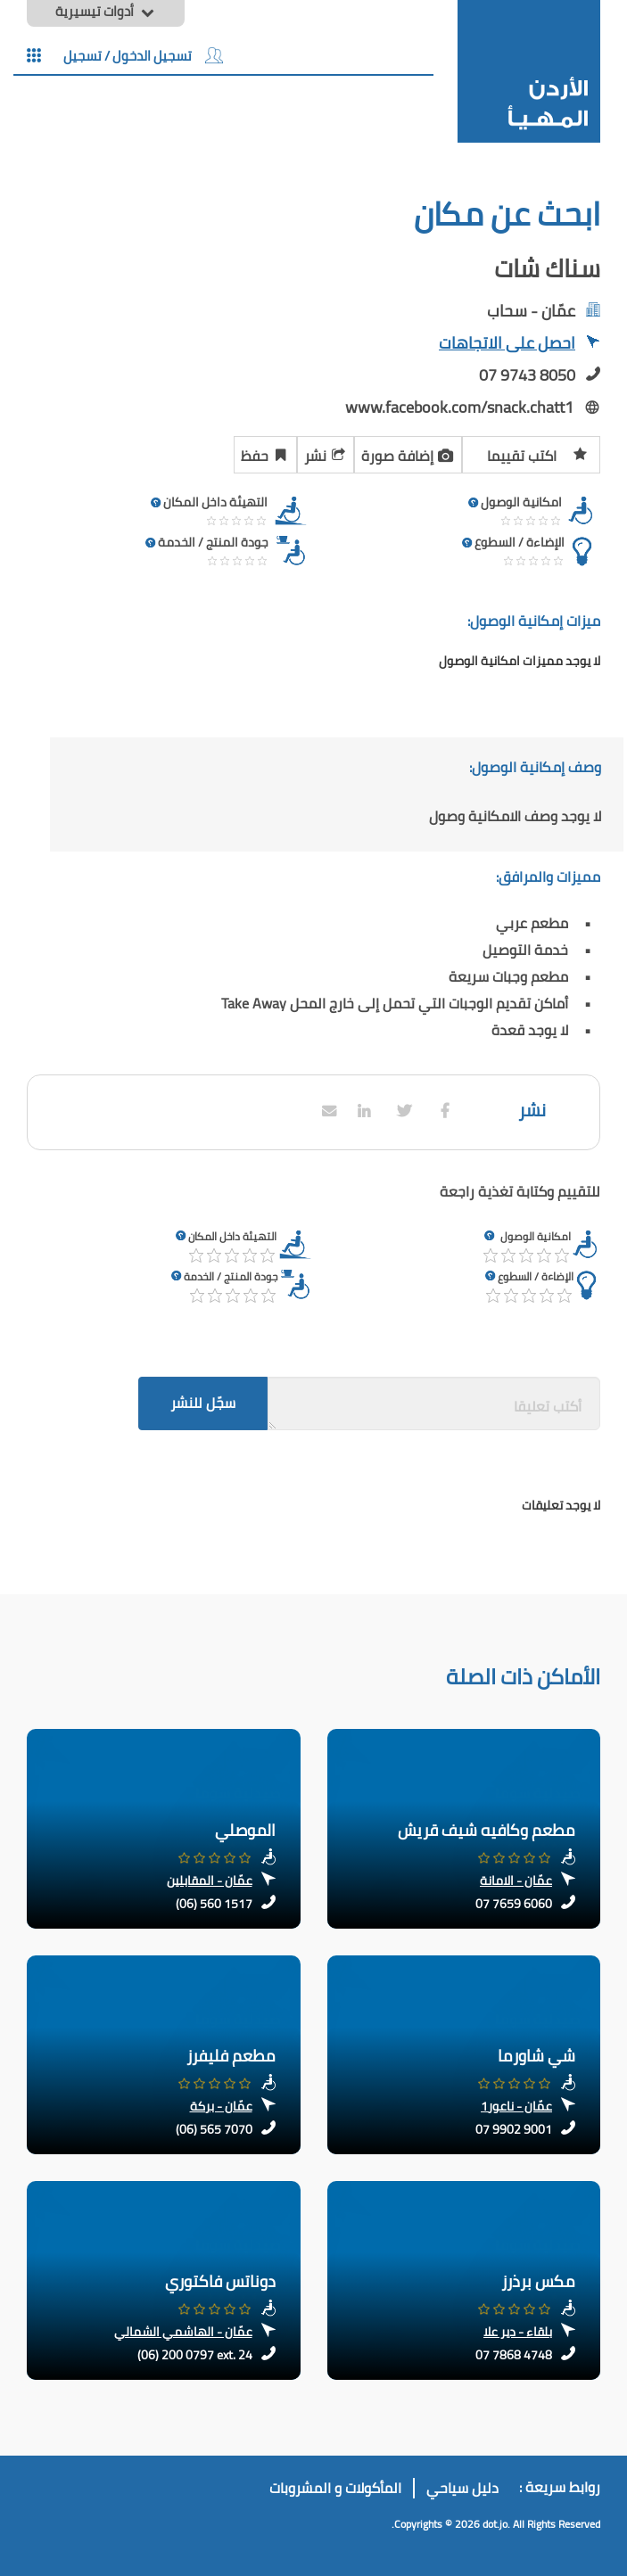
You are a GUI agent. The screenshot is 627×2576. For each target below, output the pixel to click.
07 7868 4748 (513, 2354)
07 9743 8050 (527, 375)
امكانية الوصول (535, 1236)
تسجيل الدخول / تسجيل (143, 55)
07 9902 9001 (513, 2129)
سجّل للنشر (202, 1402)
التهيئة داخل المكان (232, 1236)
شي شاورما (536, 2055)
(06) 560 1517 (214, 1903)
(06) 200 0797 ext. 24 (194, 2354)
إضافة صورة (408, 453)
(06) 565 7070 (214, 2129)
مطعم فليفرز (231, 2055)
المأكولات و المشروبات (335, 2488)
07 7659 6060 (513, 1903)
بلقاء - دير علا (517, 2331)
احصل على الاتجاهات (519, 345)
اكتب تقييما (537, 453)
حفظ (265, 453)
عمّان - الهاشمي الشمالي (183, 2331)
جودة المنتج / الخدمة (230, 1276)
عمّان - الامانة (516, 1880)
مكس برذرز (538, 2281)
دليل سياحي (462, 2488)
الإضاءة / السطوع (535, 1276)
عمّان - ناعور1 (516, 2106)
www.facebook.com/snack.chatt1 (459, 407)
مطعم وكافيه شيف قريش (486, 1830)
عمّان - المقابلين (209, 1880)
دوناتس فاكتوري (220, 2281)
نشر (325, 453)
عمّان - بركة (221, 2106)
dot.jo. (496, 2524)
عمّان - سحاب (531, 310)
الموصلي (245, 1830)
